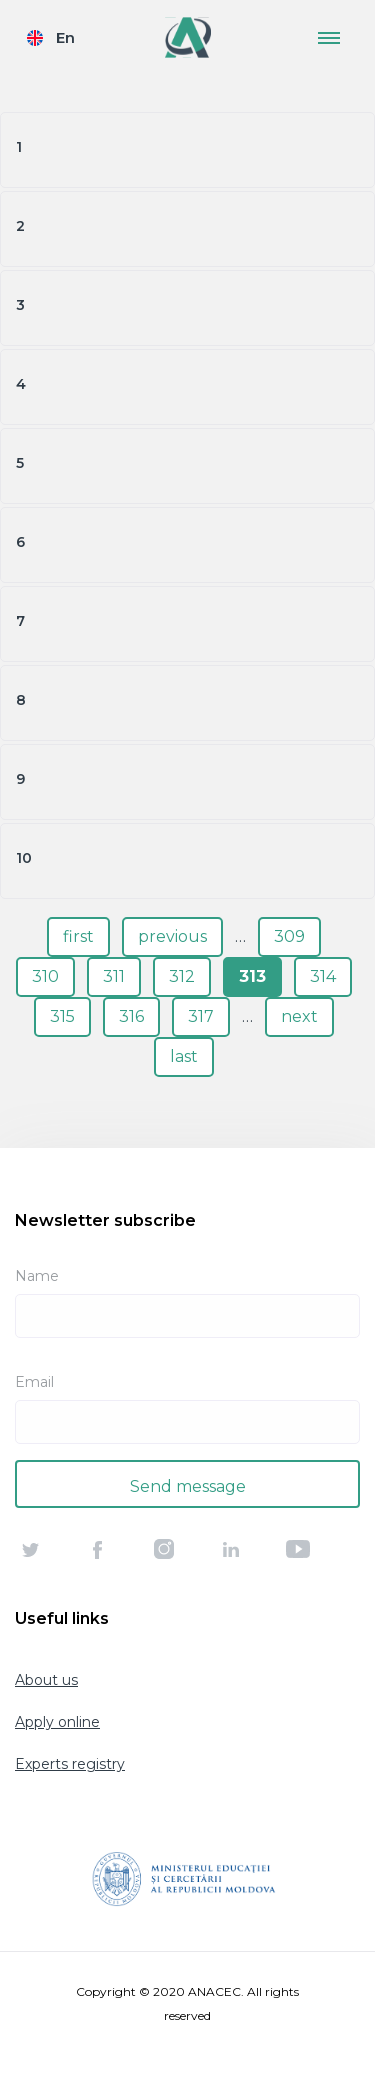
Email (34, 1382)
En (65, 37)
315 (62, 1016)
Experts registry (70, 1764)
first (78, 936)
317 (201, 1016)
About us (46, 1680)
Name (37, 1276)
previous (172, 936)
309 (289, 936)
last (184, 1056)
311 (114, 976)
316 (131, 1016)
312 (182, 976)
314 (323, 976)
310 (45, 976)
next (299, 1016)
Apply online (57, 1722)
